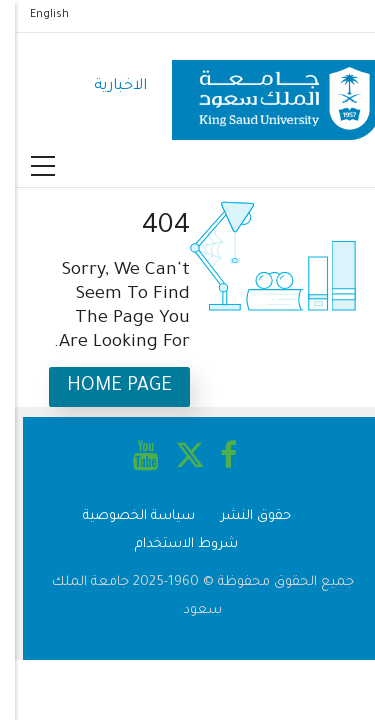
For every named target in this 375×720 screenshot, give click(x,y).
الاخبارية (105, 86)
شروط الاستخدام (171, 544)
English (34, 15)
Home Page (104, 386)
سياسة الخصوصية (124, 516)
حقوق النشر (241, 516)
